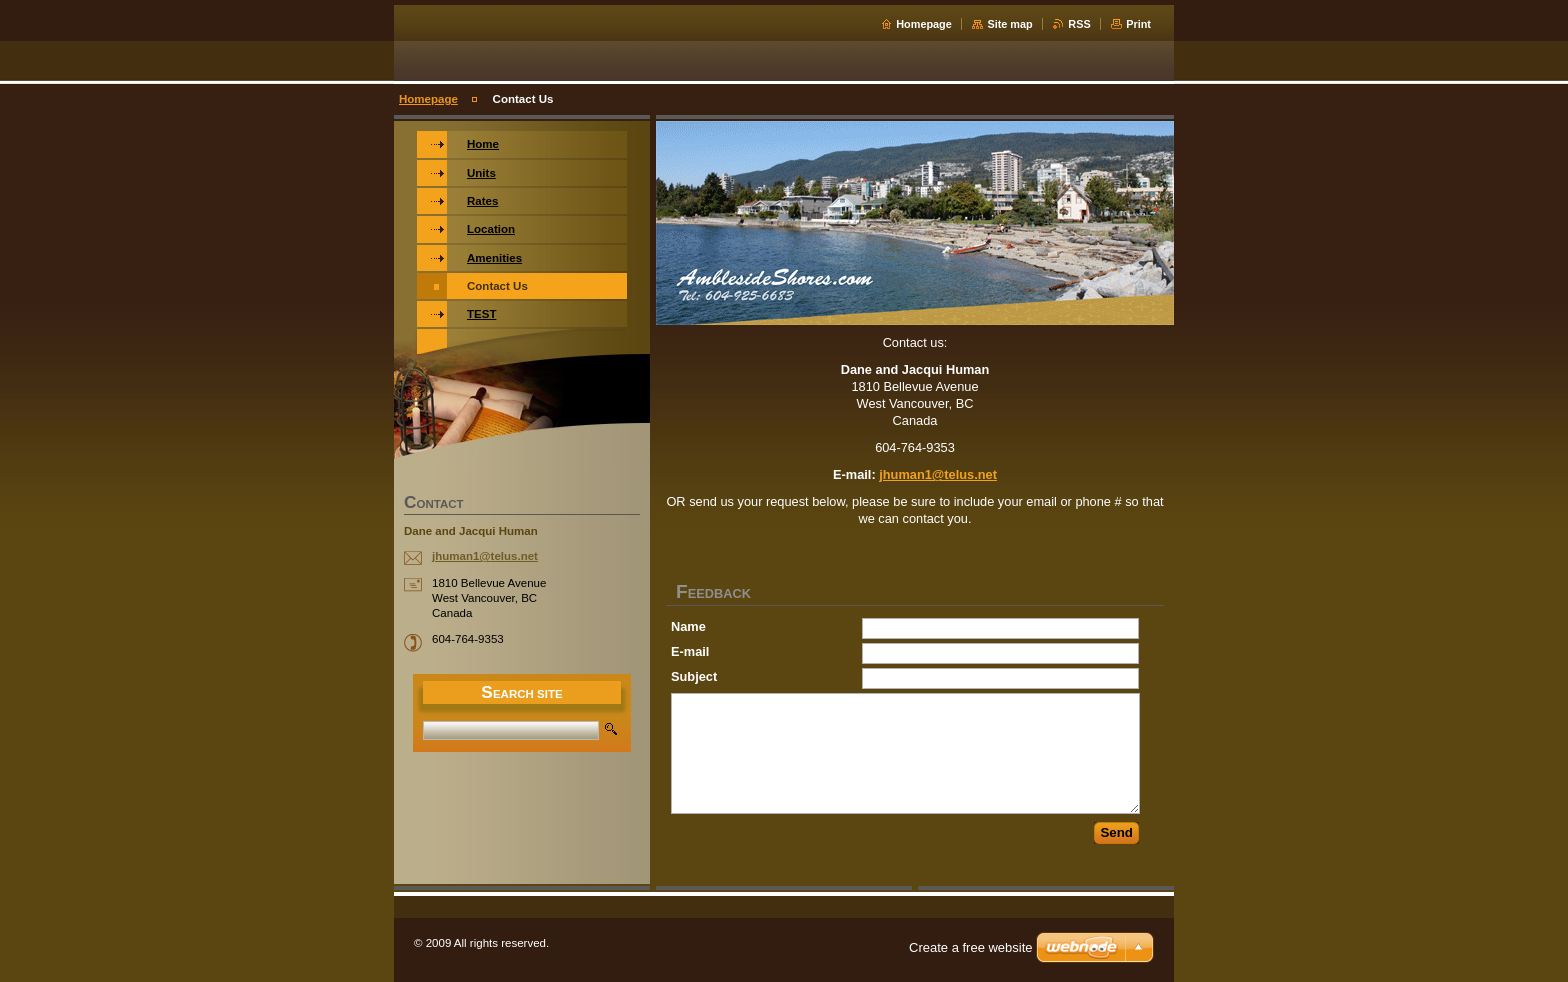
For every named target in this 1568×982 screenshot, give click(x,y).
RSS (1079, 24)
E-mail (690, 651)
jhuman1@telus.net (938, 474)
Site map (1009, 24)
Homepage (924, 24)
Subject (694, 676)
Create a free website (971, 947)
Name (688, 626)
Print (1138, 24)
